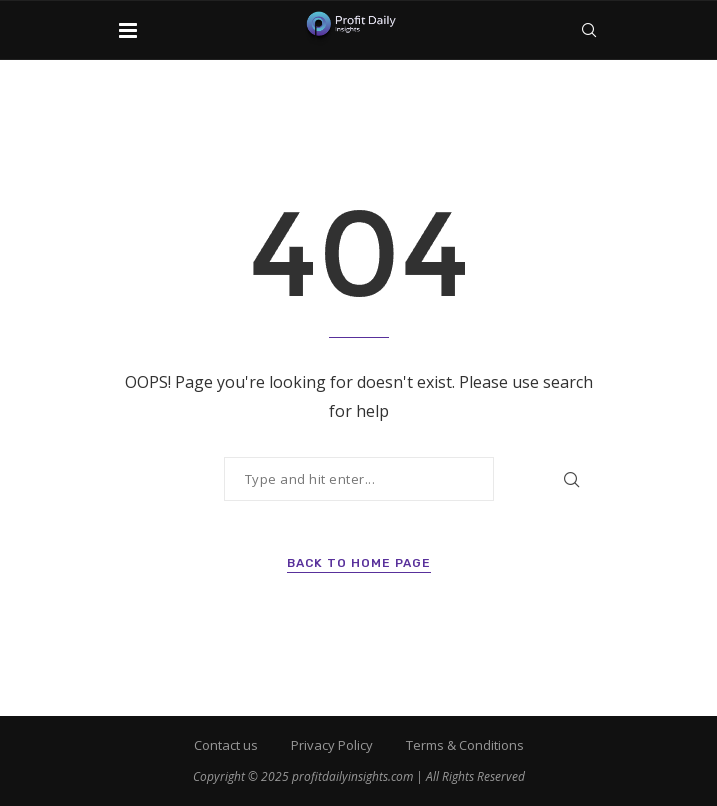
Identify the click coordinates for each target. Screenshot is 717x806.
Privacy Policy (332, 745)
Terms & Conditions (465, 745)
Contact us (226, 745)
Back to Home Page (359, 563)
